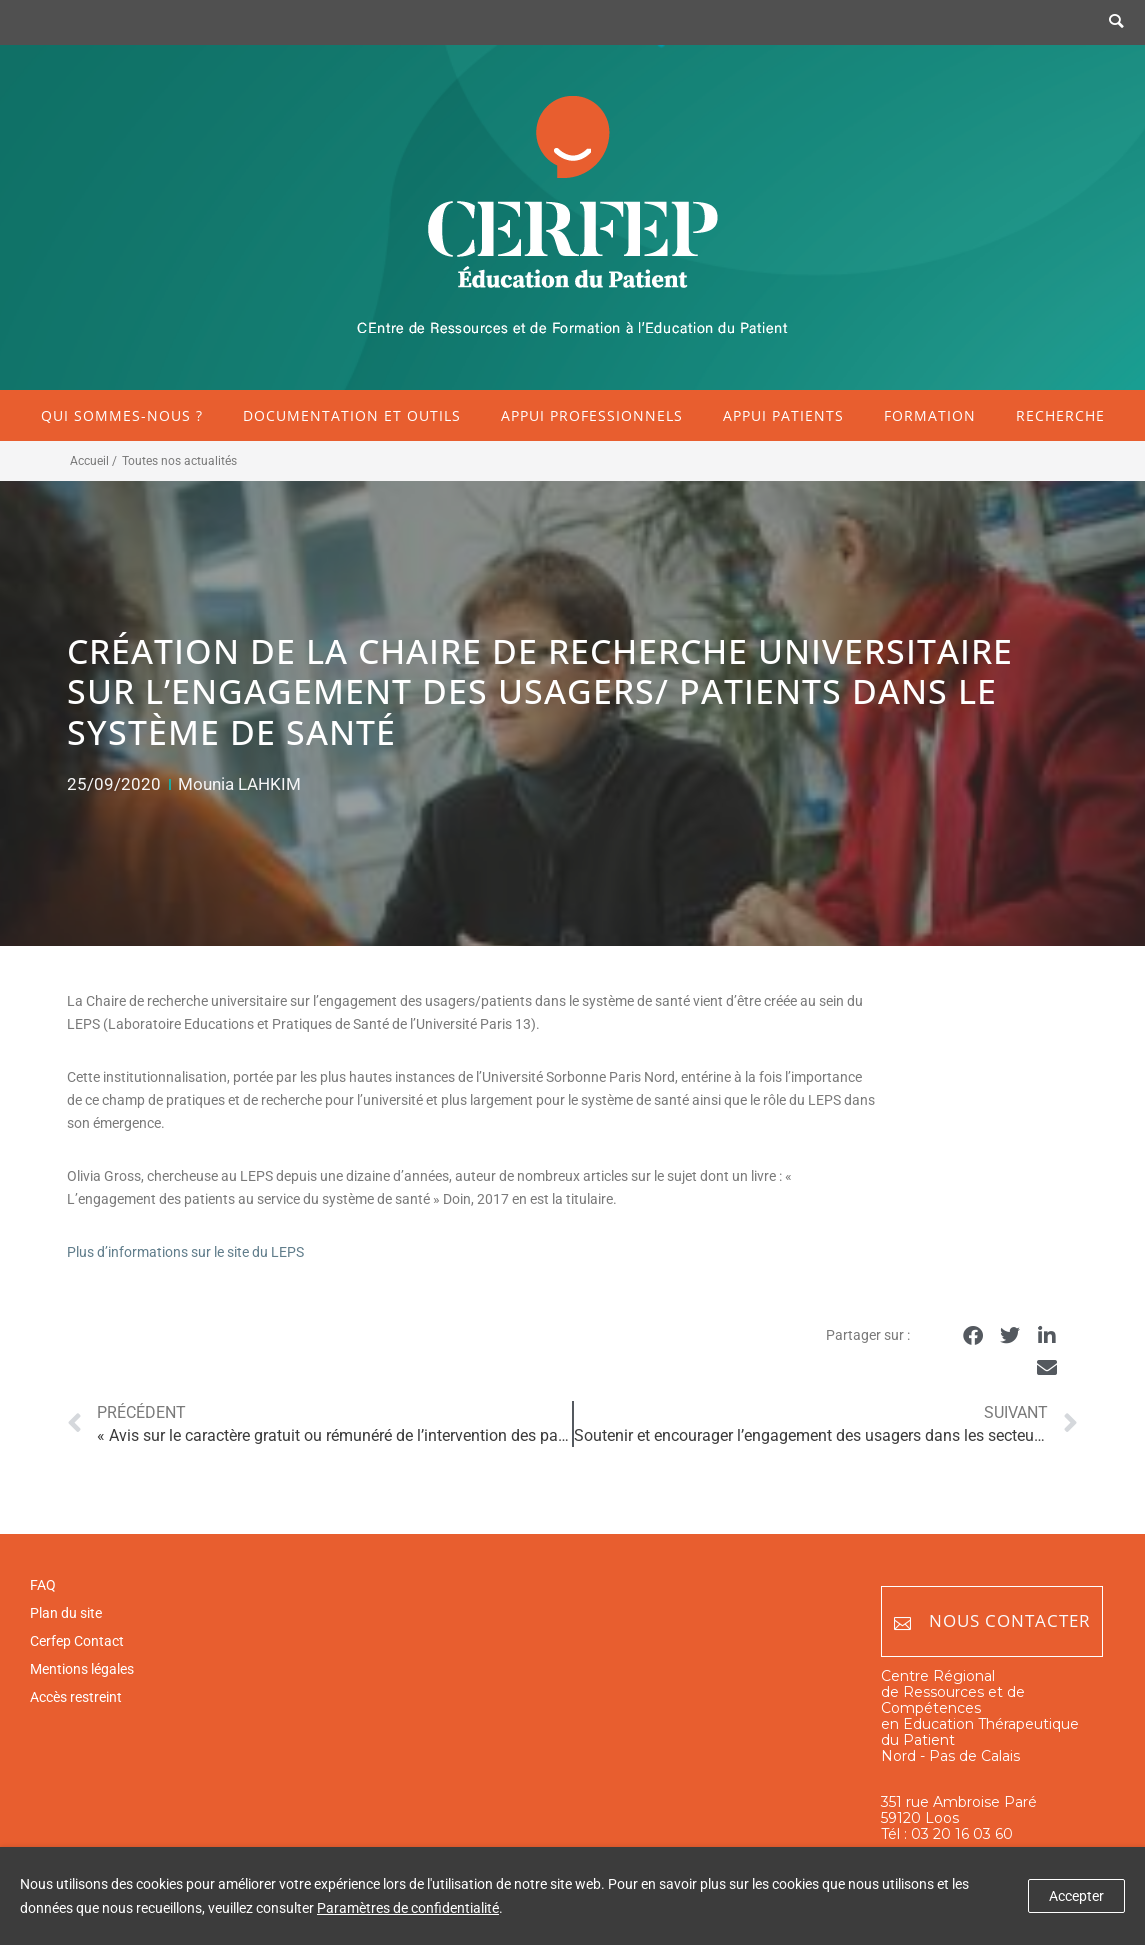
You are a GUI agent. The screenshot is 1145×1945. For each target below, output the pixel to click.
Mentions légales (82, 1669)
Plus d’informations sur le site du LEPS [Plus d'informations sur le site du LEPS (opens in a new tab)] (185, 1252)
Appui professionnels (592, 415)
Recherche (1060, 415)
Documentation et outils (352, 415)
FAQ (43, 1585)
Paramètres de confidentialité (408, 1908)
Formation (930, 415)
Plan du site (66, 1613)
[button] (973, 1336)
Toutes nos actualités (179, 461)
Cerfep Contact (77, 1641)
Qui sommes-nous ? (122, 415)
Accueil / (93, 461)
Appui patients (783, 415)
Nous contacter (992, 1621)
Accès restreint (76, 1697)
